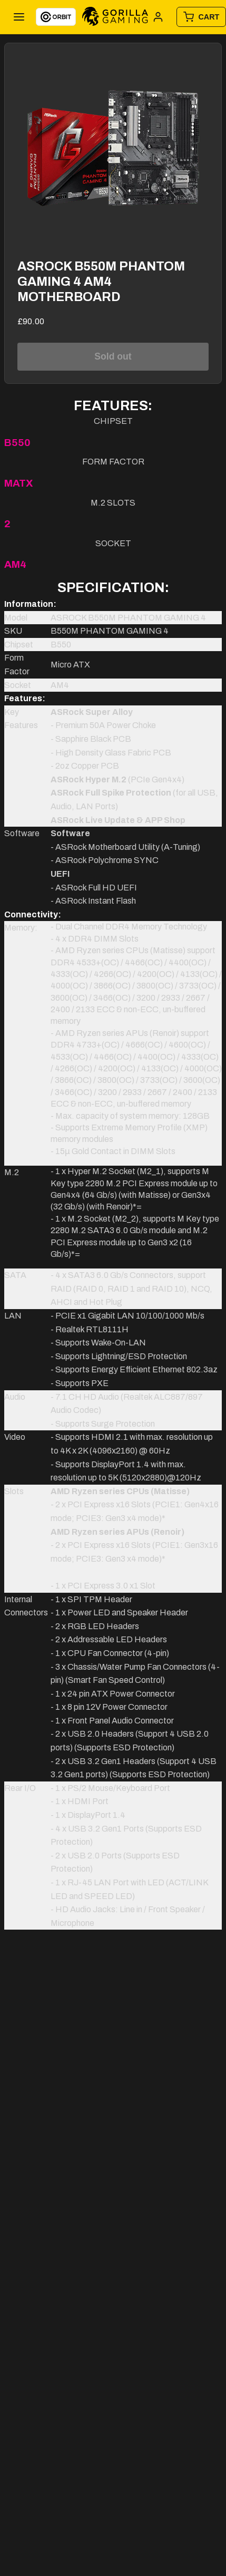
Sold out (112, 356)
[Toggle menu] (19, 16)
